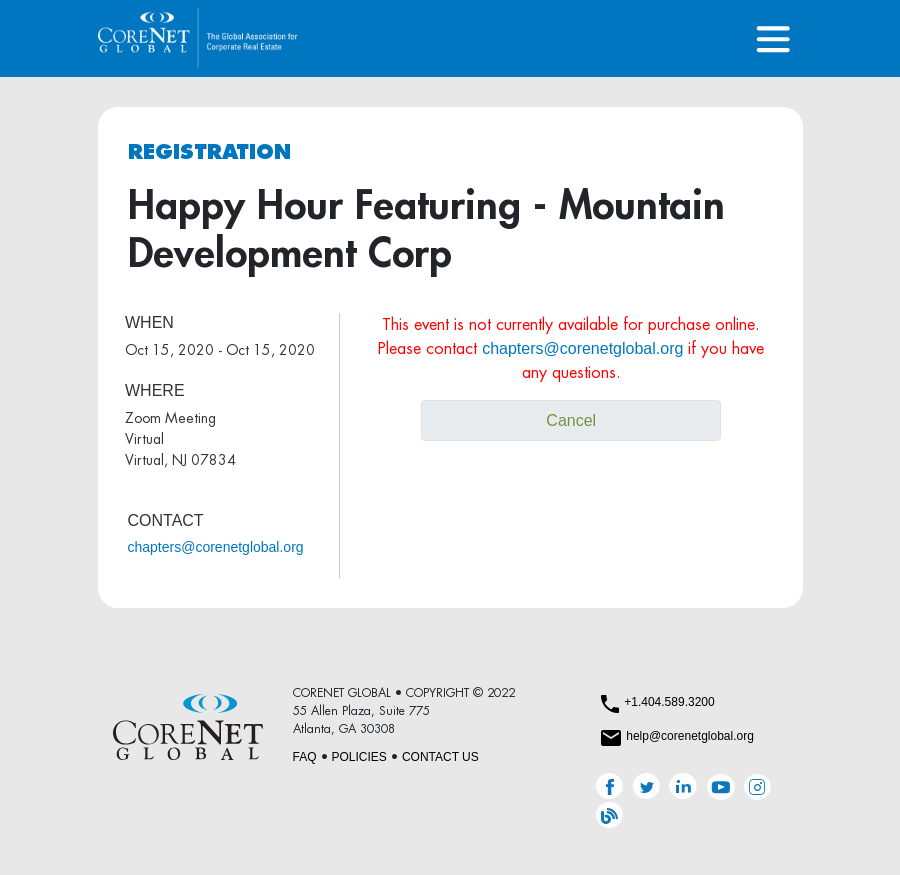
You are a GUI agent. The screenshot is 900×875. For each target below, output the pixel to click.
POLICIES (359, 757)
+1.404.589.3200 (669, 702)
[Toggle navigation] (773, 38)
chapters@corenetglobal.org (216, 547)
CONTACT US (440, 757)
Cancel (571, 420)
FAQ (305, 757)
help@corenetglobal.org (690, 736)
